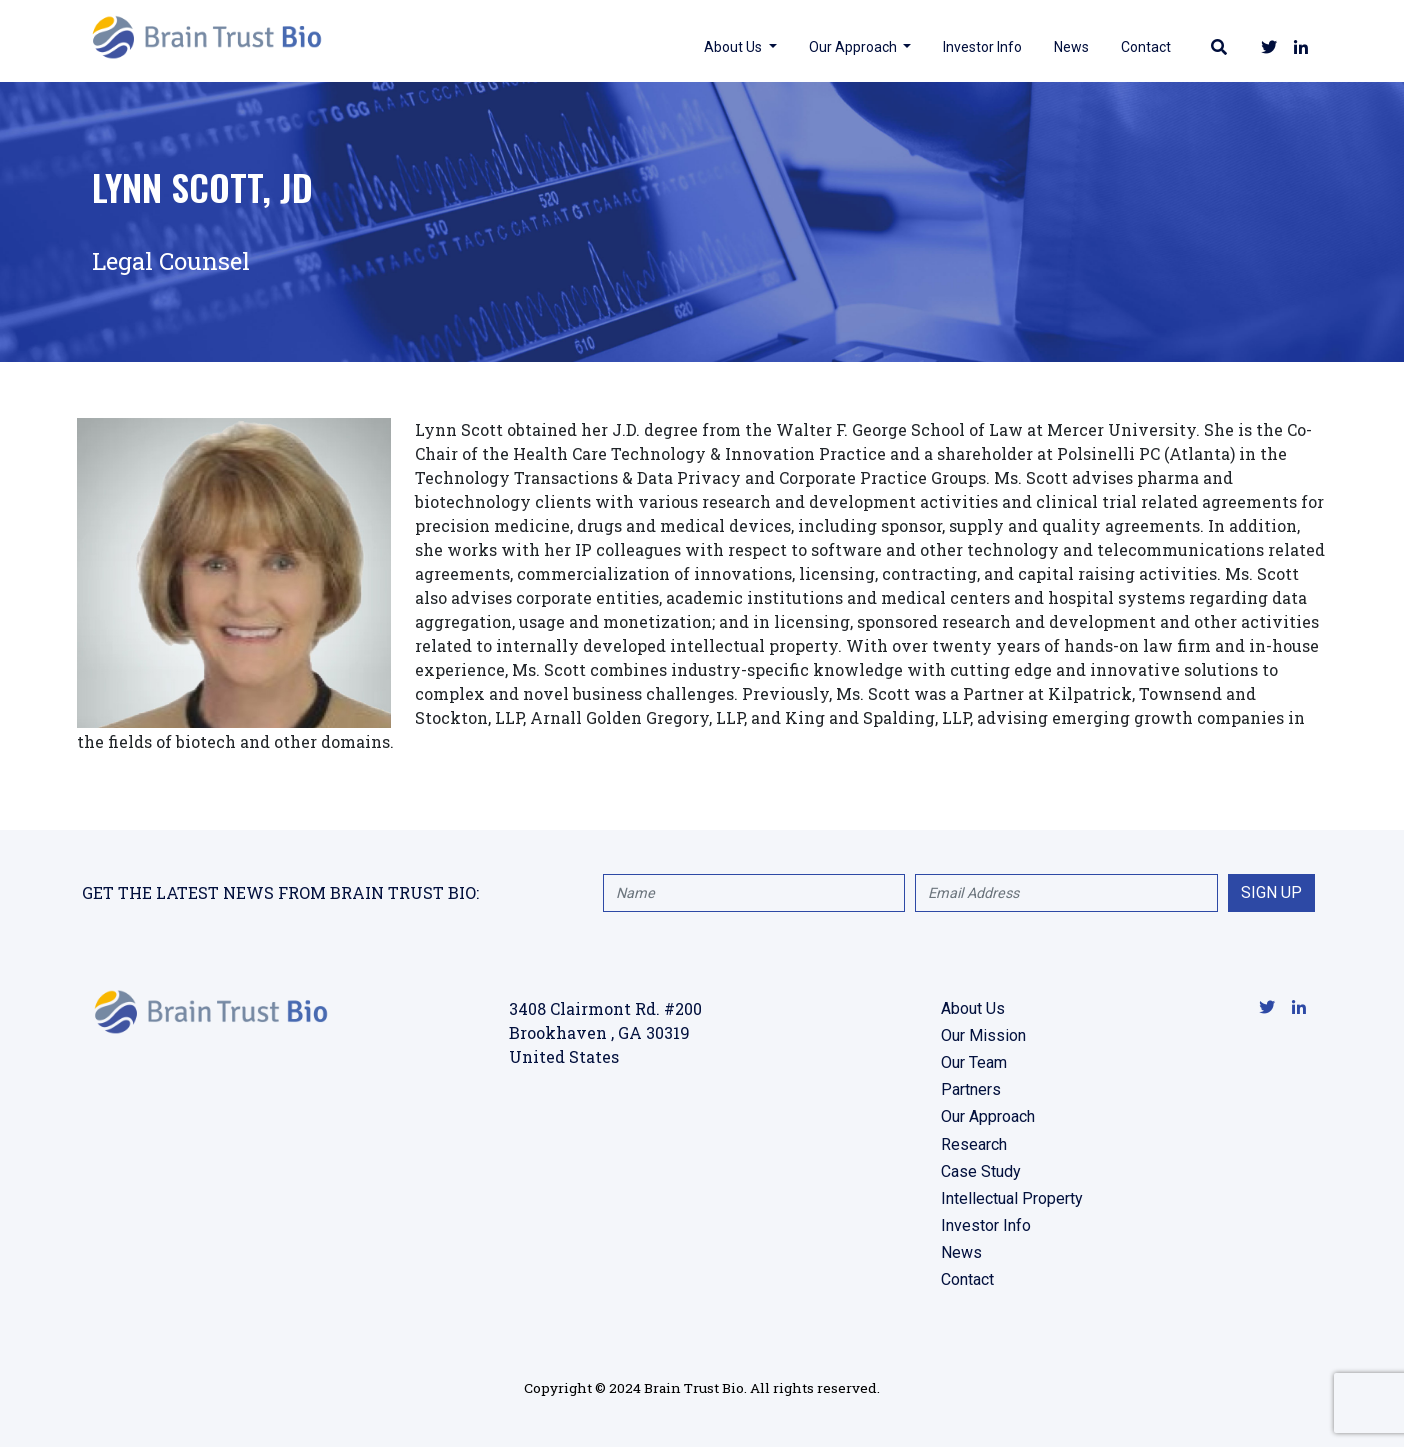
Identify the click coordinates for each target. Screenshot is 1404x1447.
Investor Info (979, 46)
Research (974, 1144)
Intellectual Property (1012, 1198)
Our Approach (851, 46)
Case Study (981, 1171)
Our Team (974, 1062)
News (1068, 46)
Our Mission (983, 1035)
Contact (1143, 46)
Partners (971, 1089)
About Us (731, 46)
